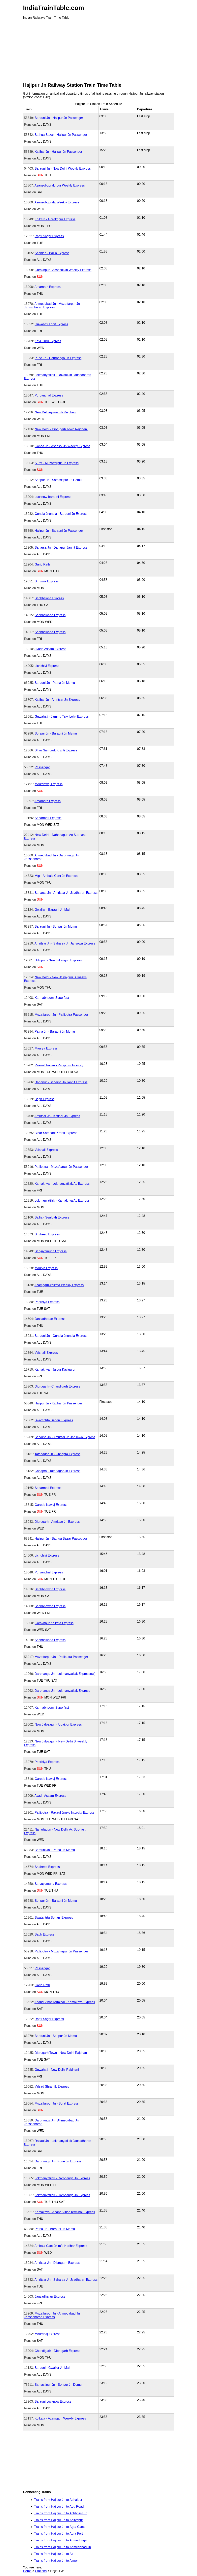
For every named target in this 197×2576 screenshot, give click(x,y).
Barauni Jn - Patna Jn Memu (55, 682)
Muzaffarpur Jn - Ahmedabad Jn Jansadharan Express (52, 2315)
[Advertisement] (98, 50)
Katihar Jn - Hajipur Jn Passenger (58, 151)
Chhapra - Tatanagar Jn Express (57, 1471)
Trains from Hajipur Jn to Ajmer (56, 2560)
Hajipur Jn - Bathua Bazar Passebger (61, 1538)
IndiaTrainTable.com (53, 7)
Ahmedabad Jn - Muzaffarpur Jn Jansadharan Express (52, 305)
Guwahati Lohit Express (51, 324)
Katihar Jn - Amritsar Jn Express (57, 699)
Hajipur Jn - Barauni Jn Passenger (59, 530)
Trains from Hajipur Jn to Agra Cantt (59, 2526)
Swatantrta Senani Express (54, 1420)
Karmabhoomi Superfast (52, 997)
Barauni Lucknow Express (53, 2401)
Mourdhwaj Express (49, 784)
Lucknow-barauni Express (53, 496)
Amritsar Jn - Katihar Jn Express (57, 1116)
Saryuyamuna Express (51, 1251)
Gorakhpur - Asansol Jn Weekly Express (63, 270)
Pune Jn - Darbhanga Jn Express (58, 358)
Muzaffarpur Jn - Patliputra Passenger (61, 1014)
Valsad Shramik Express (52, 2086)
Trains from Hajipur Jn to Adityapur (58, 2520)
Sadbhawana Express (50, 615)
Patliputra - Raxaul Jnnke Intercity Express (64, 1812)
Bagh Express (44, 1099)
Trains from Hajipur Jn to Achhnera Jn (60, 2513)
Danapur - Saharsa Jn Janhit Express (61, 1082)
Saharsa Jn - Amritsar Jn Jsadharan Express (66, 892)
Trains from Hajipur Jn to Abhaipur (58, 2499)
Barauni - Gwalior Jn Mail (52, 2367)
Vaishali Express (46, 1149)
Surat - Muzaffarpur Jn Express (56, 463)
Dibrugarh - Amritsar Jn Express (57, 1521)
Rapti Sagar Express (49, 236)
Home (27, 2571)
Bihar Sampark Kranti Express (56, 750)
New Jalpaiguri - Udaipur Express (58, 1724)
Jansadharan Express (50, 1319)
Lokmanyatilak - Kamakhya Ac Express (62, 1200)
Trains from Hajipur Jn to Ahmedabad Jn (62, 2547)
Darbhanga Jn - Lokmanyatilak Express (62, 1690)
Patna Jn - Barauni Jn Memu (55, 1031)
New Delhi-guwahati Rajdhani (55, 412)
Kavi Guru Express (48, 341)
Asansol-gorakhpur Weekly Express (60, 185)
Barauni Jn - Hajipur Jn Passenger (59, 118)
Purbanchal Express (49, 395)
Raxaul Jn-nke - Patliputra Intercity (59, 1065)
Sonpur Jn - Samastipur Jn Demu (58, 480)
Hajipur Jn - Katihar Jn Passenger (58, 1403)
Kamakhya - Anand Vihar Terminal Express (65, 2212)
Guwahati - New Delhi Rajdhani (57, 2069)
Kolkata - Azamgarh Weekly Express (60, 2418)
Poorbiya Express (47, 1302)
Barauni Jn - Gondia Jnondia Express (61, 1335)
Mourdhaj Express (47, 2334)
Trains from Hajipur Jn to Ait (53, 2554)
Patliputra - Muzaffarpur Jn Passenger (61, 1166)
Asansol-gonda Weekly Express (57, 202)
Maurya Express (46, 1048)
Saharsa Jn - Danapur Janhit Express (61, 547)
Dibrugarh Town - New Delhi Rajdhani (61, 2052)
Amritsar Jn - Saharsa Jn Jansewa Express (65, 943)
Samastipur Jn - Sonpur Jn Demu (58, 2384)
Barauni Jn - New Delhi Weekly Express (63, 168)
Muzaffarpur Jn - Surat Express (56, 2103)
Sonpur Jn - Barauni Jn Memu (56, 733)
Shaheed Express (47, 1234)
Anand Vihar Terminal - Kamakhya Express (65, 2002)
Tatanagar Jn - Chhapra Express (57, 1454)
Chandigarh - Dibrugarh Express (57, 2351)
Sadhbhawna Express (50, 1589)
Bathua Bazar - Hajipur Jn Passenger (61, 134)
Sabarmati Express (48, 818)
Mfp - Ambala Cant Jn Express (56, 875)
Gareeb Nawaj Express (51, 1504)
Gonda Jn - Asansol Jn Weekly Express (62, 446)
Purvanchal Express (49, 1572)
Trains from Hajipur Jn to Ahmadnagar (61, 2540)
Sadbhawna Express (49, 598)
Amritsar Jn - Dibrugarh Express (57, 2262)
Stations (41, 2571)
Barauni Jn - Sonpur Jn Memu (56, 926)
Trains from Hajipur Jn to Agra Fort (58, 2533)
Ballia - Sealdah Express (52, 1217)
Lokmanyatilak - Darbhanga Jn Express (62, 2178)
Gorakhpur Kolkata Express (54, 1623)
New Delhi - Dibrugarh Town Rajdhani (61, 429)
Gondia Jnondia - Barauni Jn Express (61, 513)
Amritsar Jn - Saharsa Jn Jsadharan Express (66, 2279)
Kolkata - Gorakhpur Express (55, 219)
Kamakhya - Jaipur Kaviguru (54, 1369)
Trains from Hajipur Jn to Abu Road (59, 2506)
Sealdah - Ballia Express (52, 253)
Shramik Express (47, 581)
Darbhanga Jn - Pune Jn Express (58, 2161)
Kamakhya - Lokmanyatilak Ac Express (62, 1183)
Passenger (42, 767)
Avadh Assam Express (50, 649)
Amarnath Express (48, 287)
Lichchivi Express (47, 666)
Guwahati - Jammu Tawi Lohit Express (62, 716)
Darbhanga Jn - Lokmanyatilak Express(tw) (65, 1673)
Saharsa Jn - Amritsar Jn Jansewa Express (65, 1437)
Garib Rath (42, 564)
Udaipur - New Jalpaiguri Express (58, 960)
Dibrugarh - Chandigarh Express (57, 1386)
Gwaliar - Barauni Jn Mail (52, 909)
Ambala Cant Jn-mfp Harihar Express (61, 2246)
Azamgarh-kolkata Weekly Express (59, 1285)
